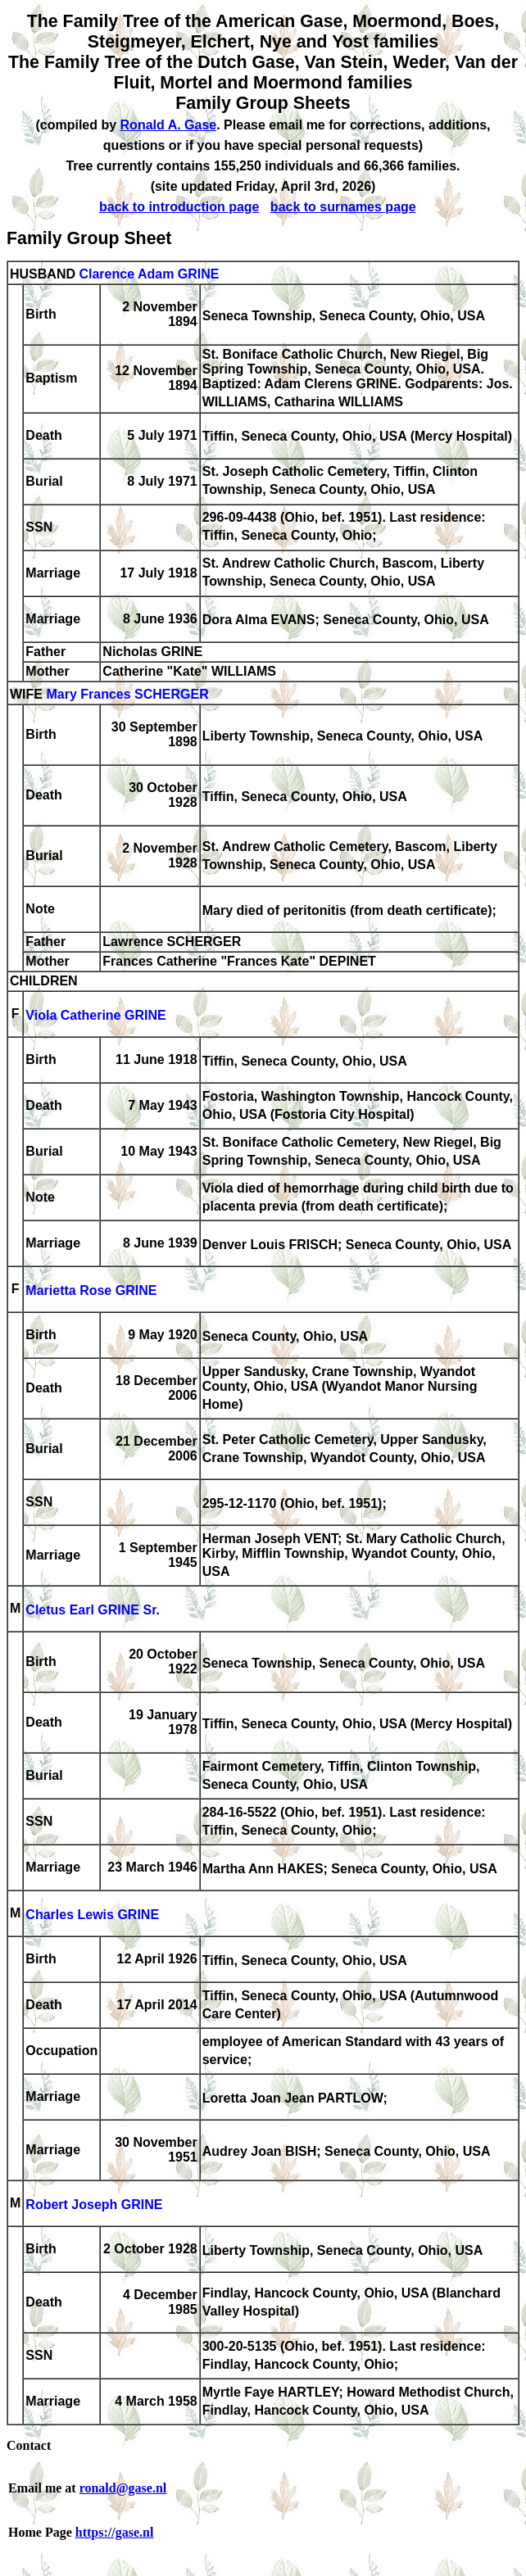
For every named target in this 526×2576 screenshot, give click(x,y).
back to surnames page (343, 207)
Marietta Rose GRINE (90, 1290)
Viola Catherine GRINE (95, 1015)
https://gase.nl (114, 2532)
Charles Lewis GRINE (92, 1915)
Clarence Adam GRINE (149, 274)
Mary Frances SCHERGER (127, 694)
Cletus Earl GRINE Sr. (92, 1610)
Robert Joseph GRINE (93, 2205)
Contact (29, 2445)
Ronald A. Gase (168, 125)
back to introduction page (179, 207)
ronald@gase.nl (123, 2488)
